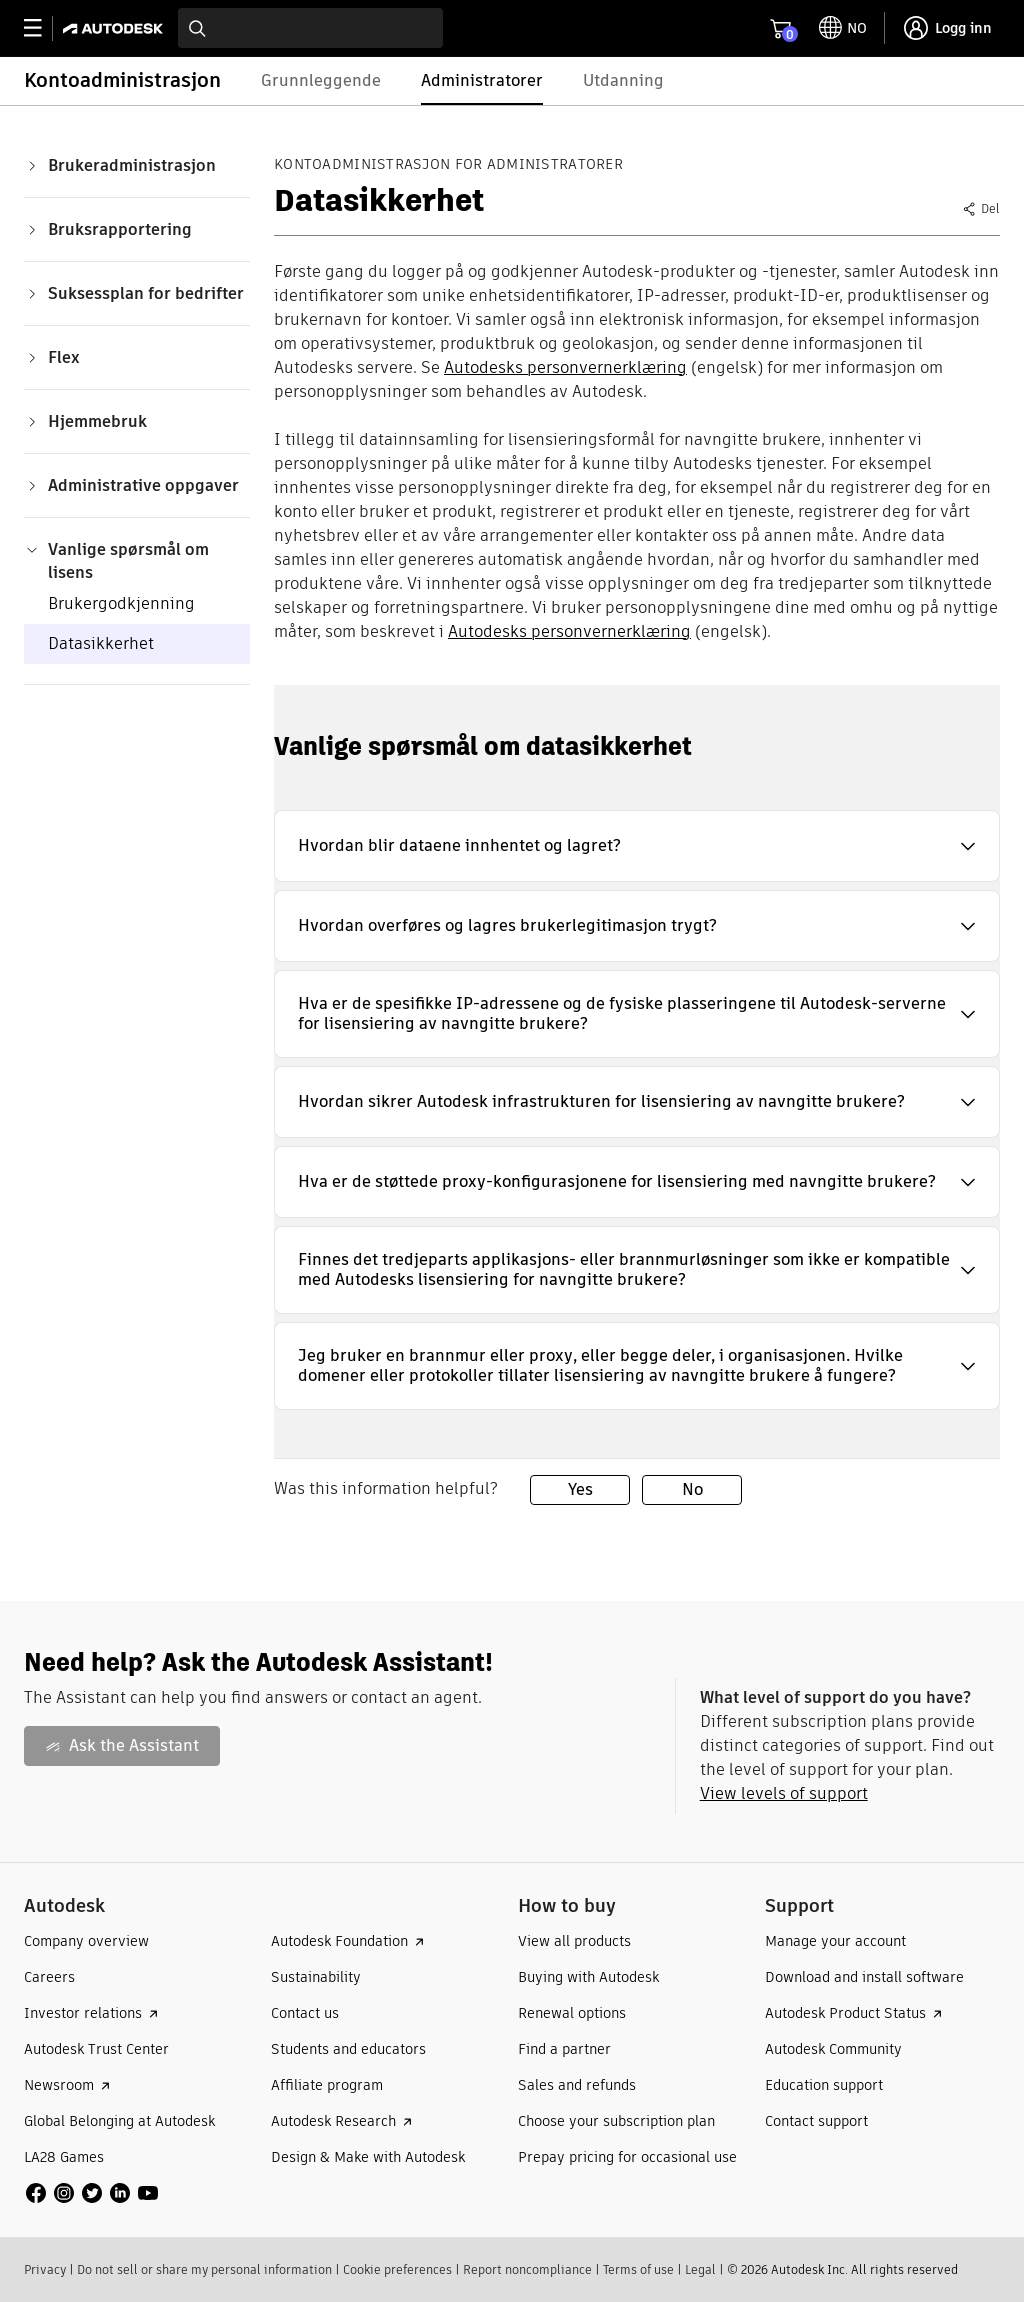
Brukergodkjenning (121, 603)
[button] (637, 846)
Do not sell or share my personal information (204, 2269)
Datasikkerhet (101, 643)
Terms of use (638, 2269)
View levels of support (784, 1793)
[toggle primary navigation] (43, 28)
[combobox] (310, 28)
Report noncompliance (527, 2269)
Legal (700, 2269)
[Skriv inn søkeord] (310, 28)
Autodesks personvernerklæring (565, 367)
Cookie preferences (397, 2269)
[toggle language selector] (843, 28)
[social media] (92, 2193)
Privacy (45, 2269)
